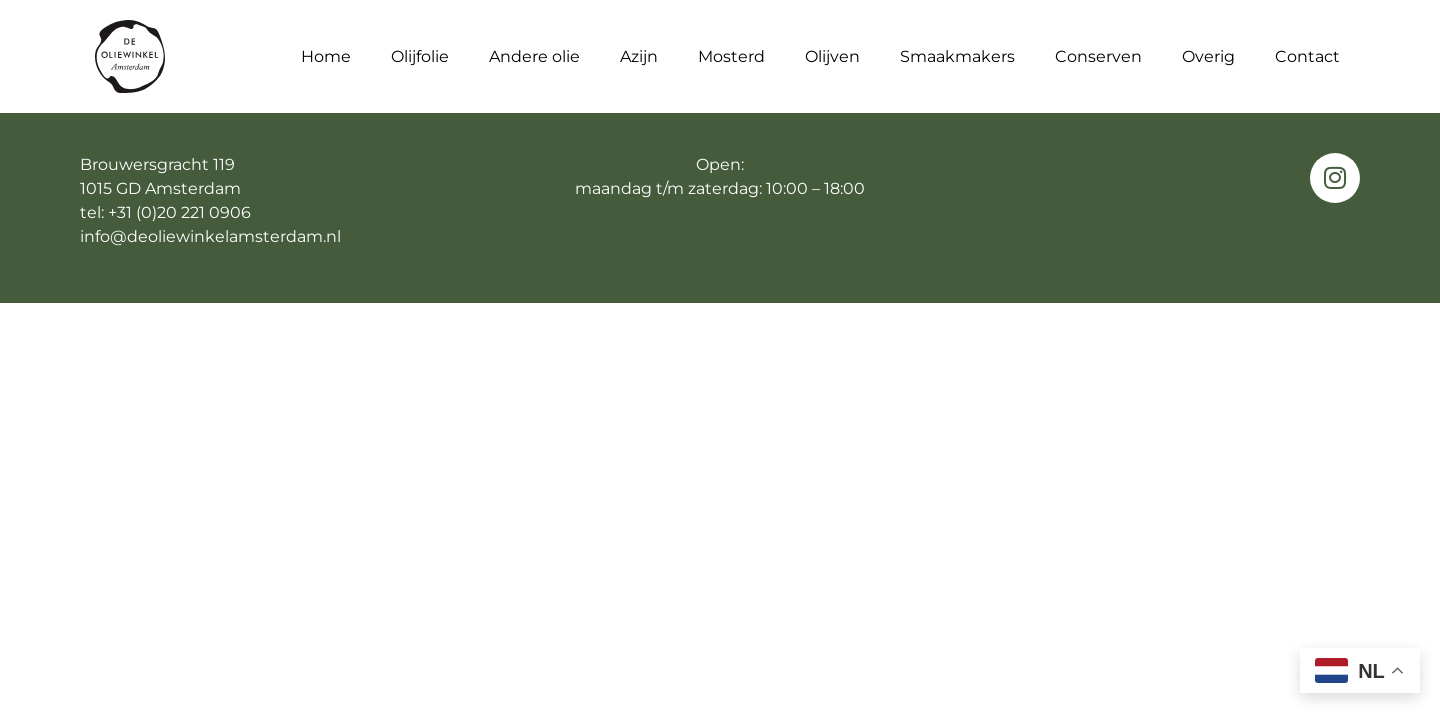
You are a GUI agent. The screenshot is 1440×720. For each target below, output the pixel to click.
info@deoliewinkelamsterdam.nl (210, 236)
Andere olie (534, 55)
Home (326, 55)
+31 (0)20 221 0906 (179, 212)
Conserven (1098, 55)
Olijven (832, 55)
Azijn (639, 55)
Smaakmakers (957, 55)
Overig (1208, 55)
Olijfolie (420, 55)
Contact (1307, 55)
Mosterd (731, 55)
